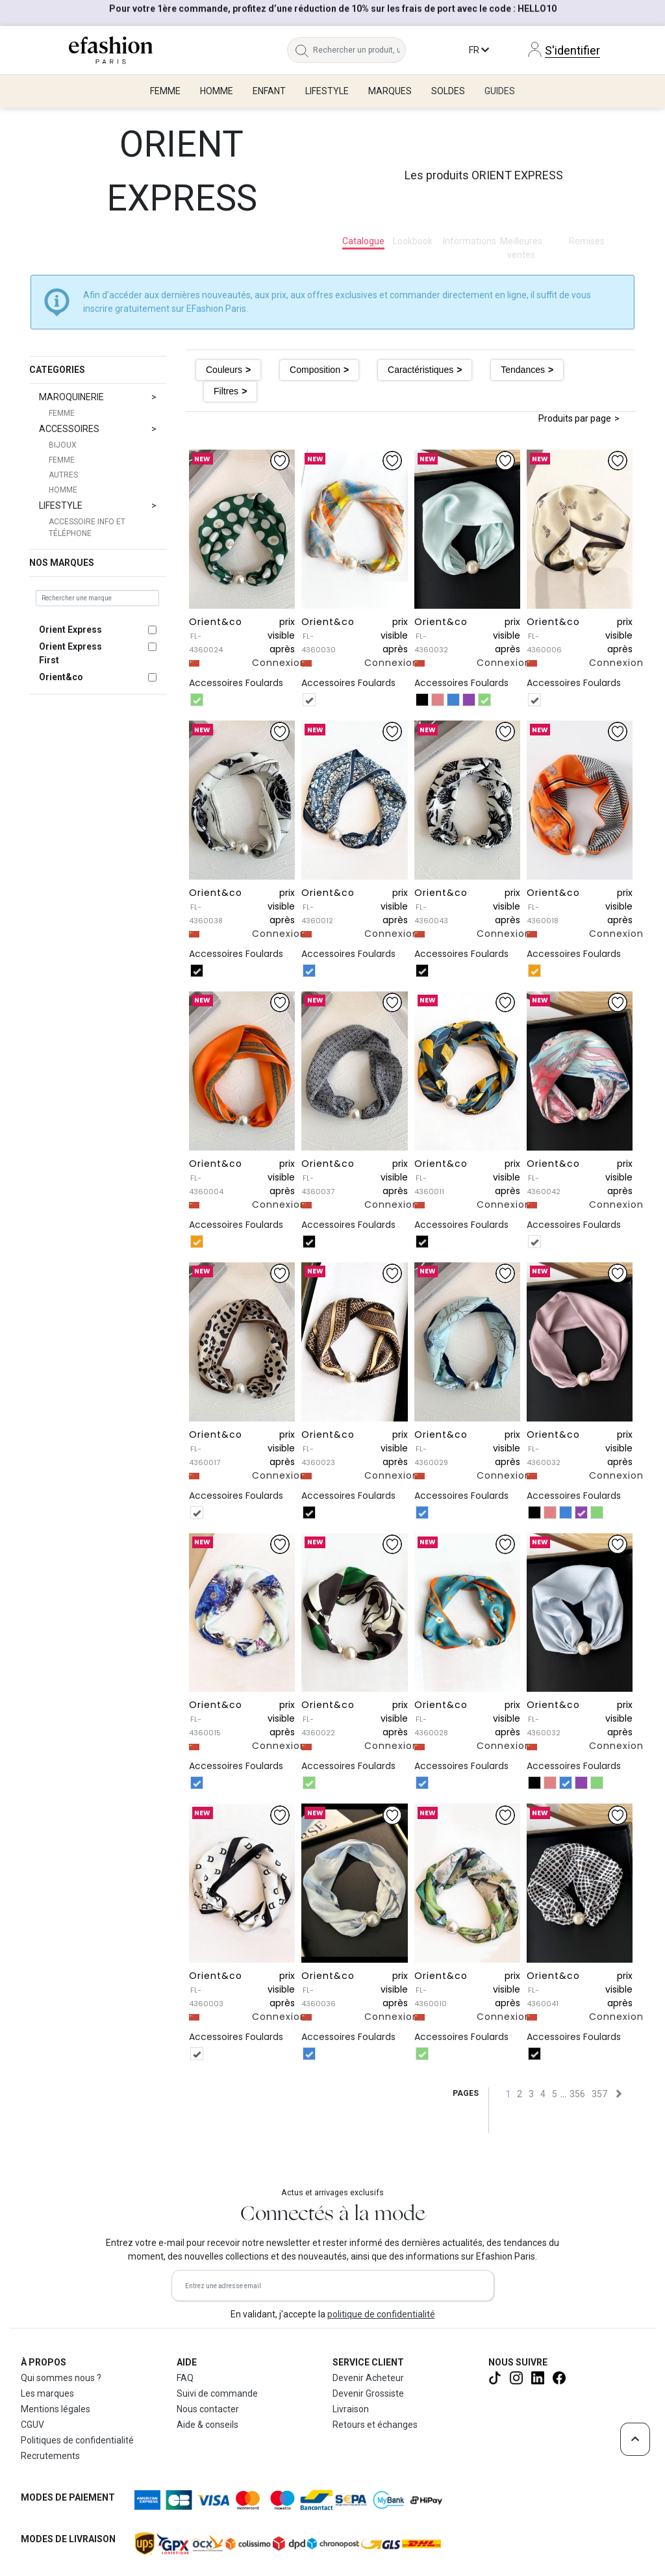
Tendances (523, 369)
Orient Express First (70, 653)
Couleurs (224, 369)
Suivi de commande (217, 2393)
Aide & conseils (207, 2424)
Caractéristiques (420, 369)
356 (577, 2094)
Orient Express (70, 629)
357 (599, 2094)
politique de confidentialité (381, 2314)
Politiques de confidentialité (77, 2440)
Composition (315, 369)
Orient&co (61, 677)
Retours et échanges (375, 2424)
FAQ (185, 2378)
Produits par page (574, 418)
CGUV (32, 2424)
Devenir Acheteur (368, 2378)
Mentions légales (55, 2409)
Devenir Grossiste (368, 2393)
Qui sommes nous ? (61, 2378)
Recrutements (50, 2456)
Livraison (350, 2409)
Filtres (226, 391)
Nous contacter (208, 2409)
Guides (499, 91)
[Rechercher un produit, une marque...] (359, 50)
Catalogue (363, 241)
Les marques (47, 2393)
